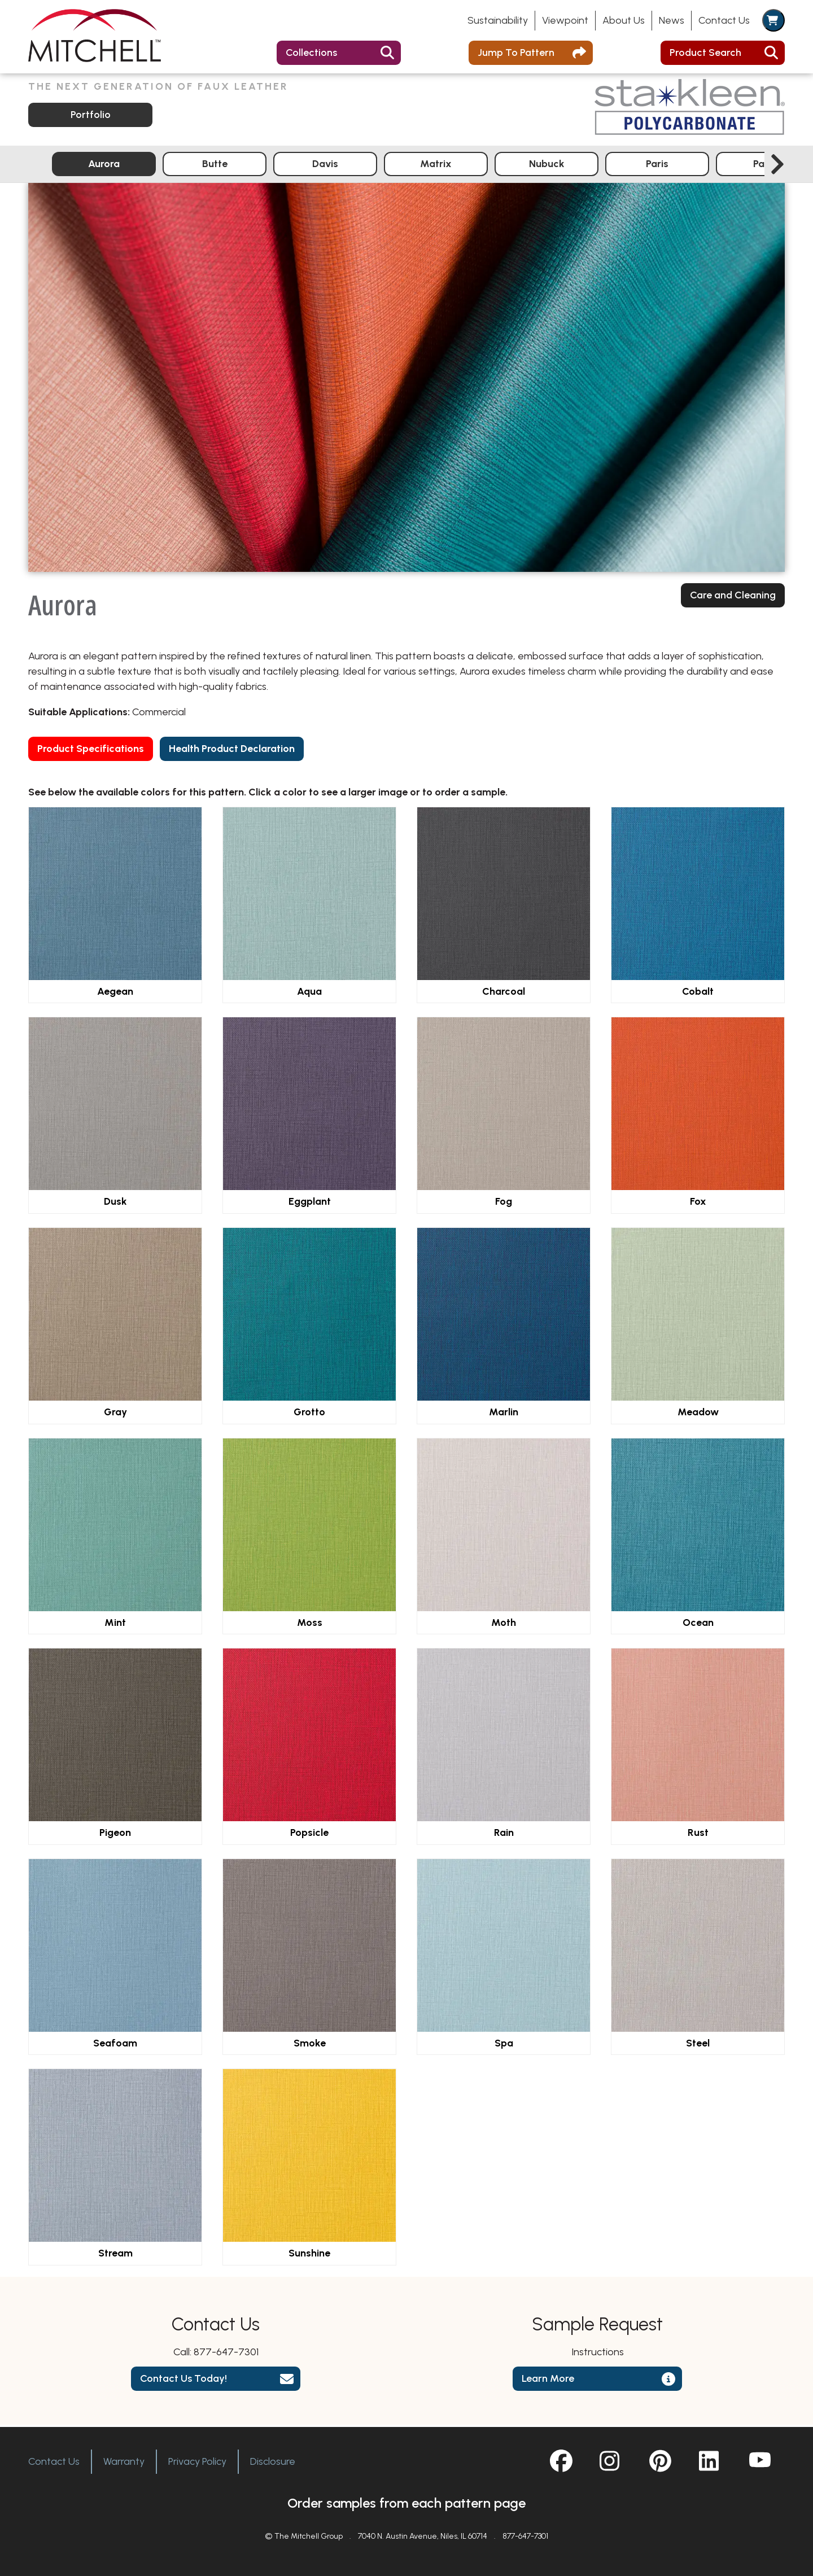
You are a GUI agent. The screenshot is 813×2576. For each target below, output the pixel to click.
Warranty (124, 2461)
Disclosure (272, 2461)
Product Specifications (90, 750)
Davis (325, 165)
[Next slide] (777, 166)
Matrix (436, 165)
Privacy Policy (197, 2461)
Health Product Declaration (232, 750)
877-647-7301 (226, 2354)
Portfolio (91, 116)
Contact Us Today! (183, 2380)
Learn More (548, 2380)
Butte (215, 165)
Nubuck (547, 165)
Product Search (705, 52)
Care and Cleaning (733, 597)
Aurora (104, 165)
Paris (657, 165)
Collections (311, 52)
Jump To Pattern (516, 52)
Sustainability (497, 20)
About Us (623, 20)
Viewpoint (565, 20)
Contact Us (724, 20)
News (671, 20)
